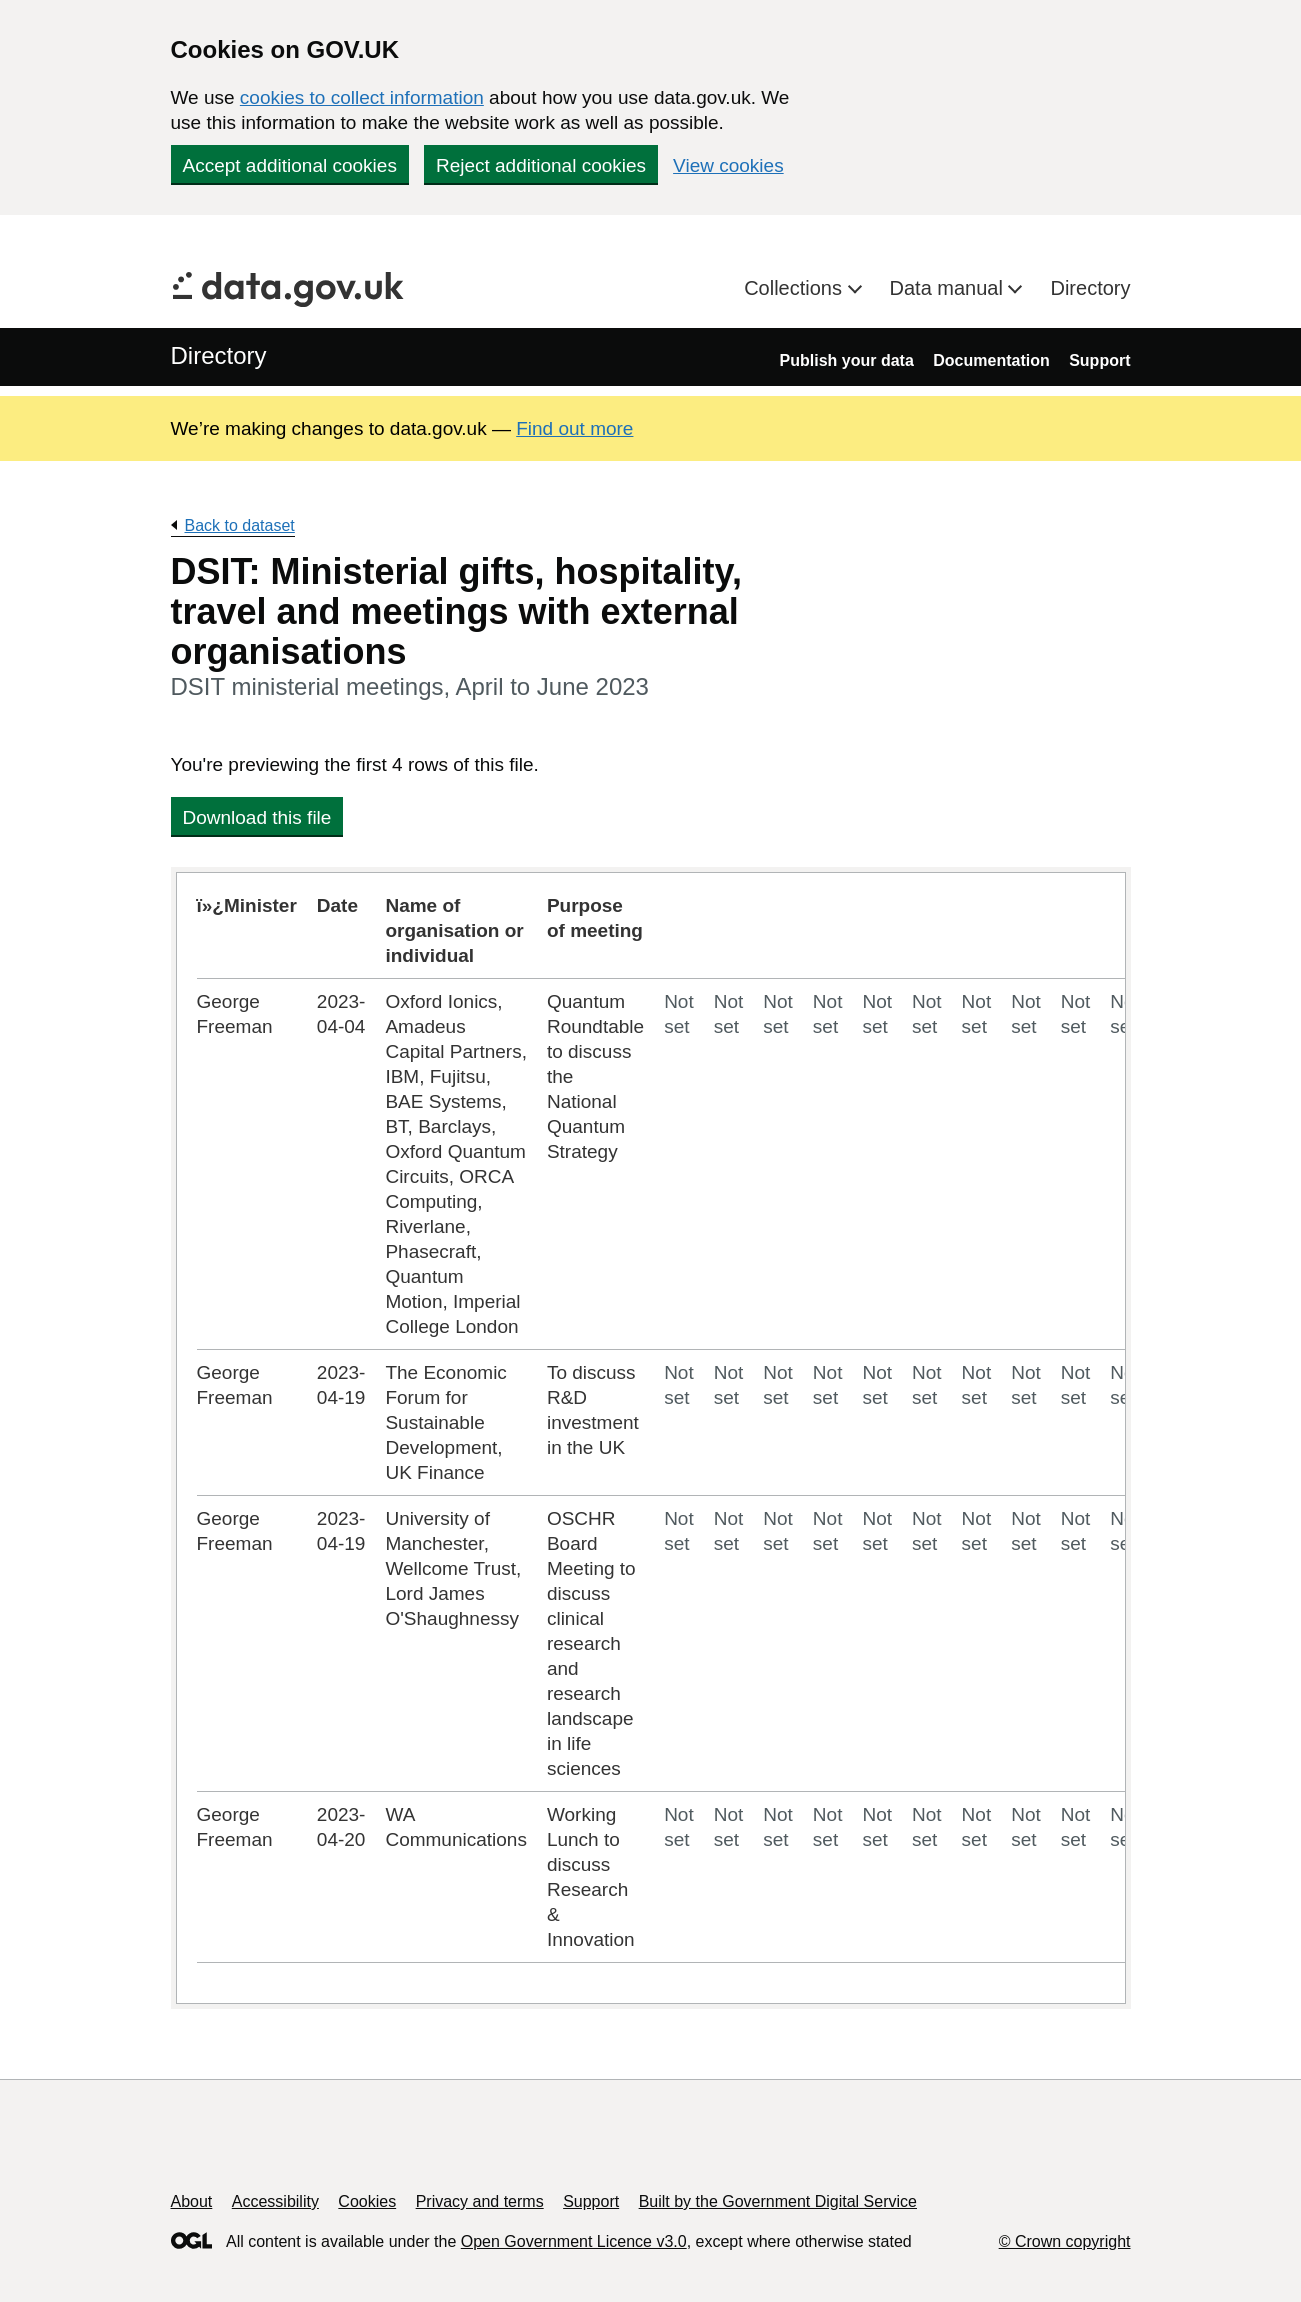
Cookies (367, 2201)
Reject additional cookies (541, 165)
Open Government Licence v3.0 (574, 2241)
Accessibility (275, 2201)
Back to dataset (240, 525)
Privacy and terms (480, 2201)
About (192, 2201)
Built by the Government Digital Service (778, 2201)
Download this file (257, 817)
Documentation (991, 360)
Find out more (574, 428)
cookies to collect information (362, 97)
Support (1099, 360)
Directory (1090, 288)
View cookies (728, 165)
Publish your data (847, 360)
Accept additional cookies (290, 165)
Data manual (949, 288)
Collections (795, 288)
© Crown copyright (1065, 2241)
